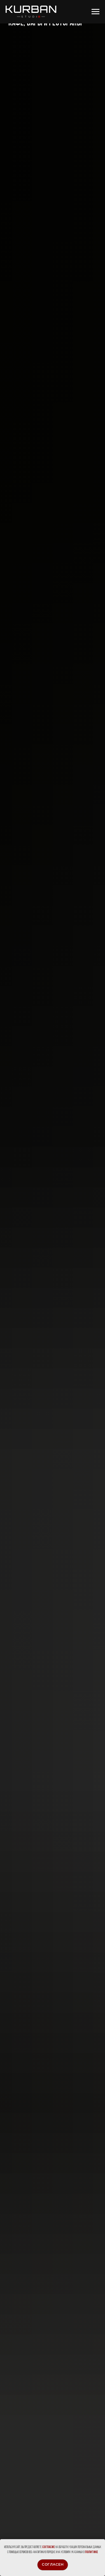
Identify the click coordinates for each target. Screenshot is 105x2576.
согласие (48, 2547)
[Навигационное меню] (95, 12)
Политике (91, 2552)
